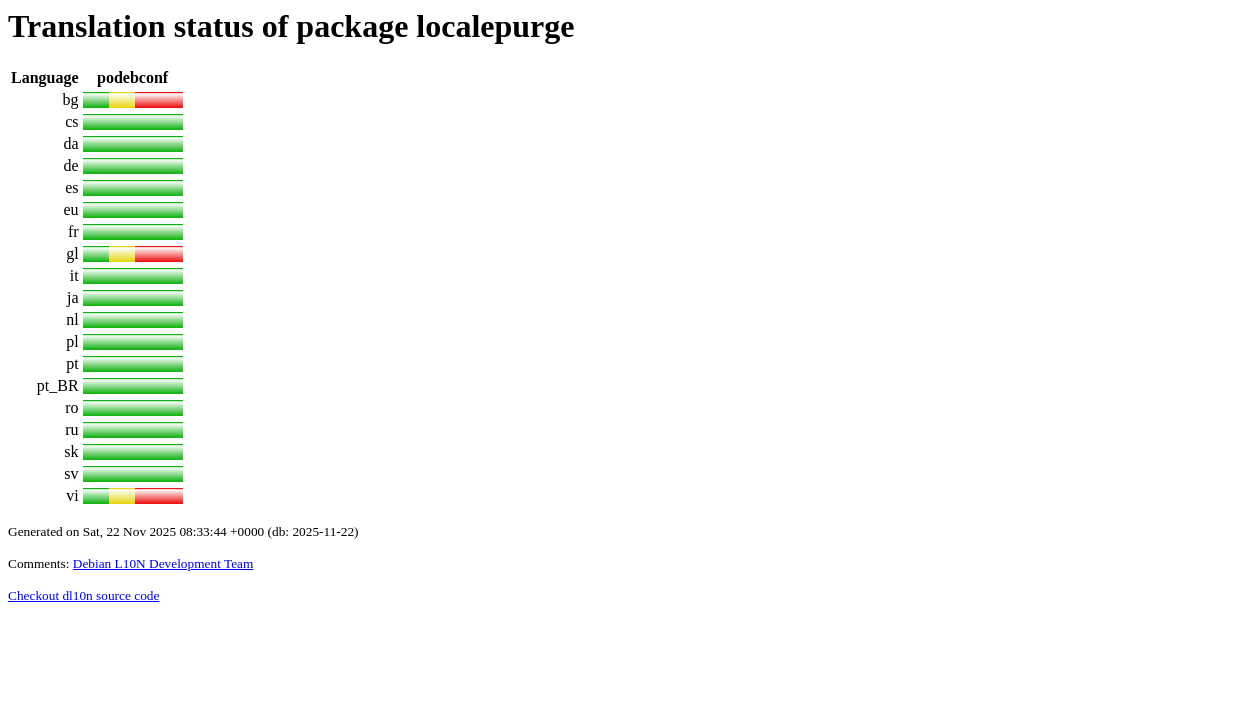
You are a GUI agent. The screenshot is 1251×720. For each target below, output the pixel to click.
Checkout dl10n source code (83, 595)
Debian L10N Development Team (163, 563)
